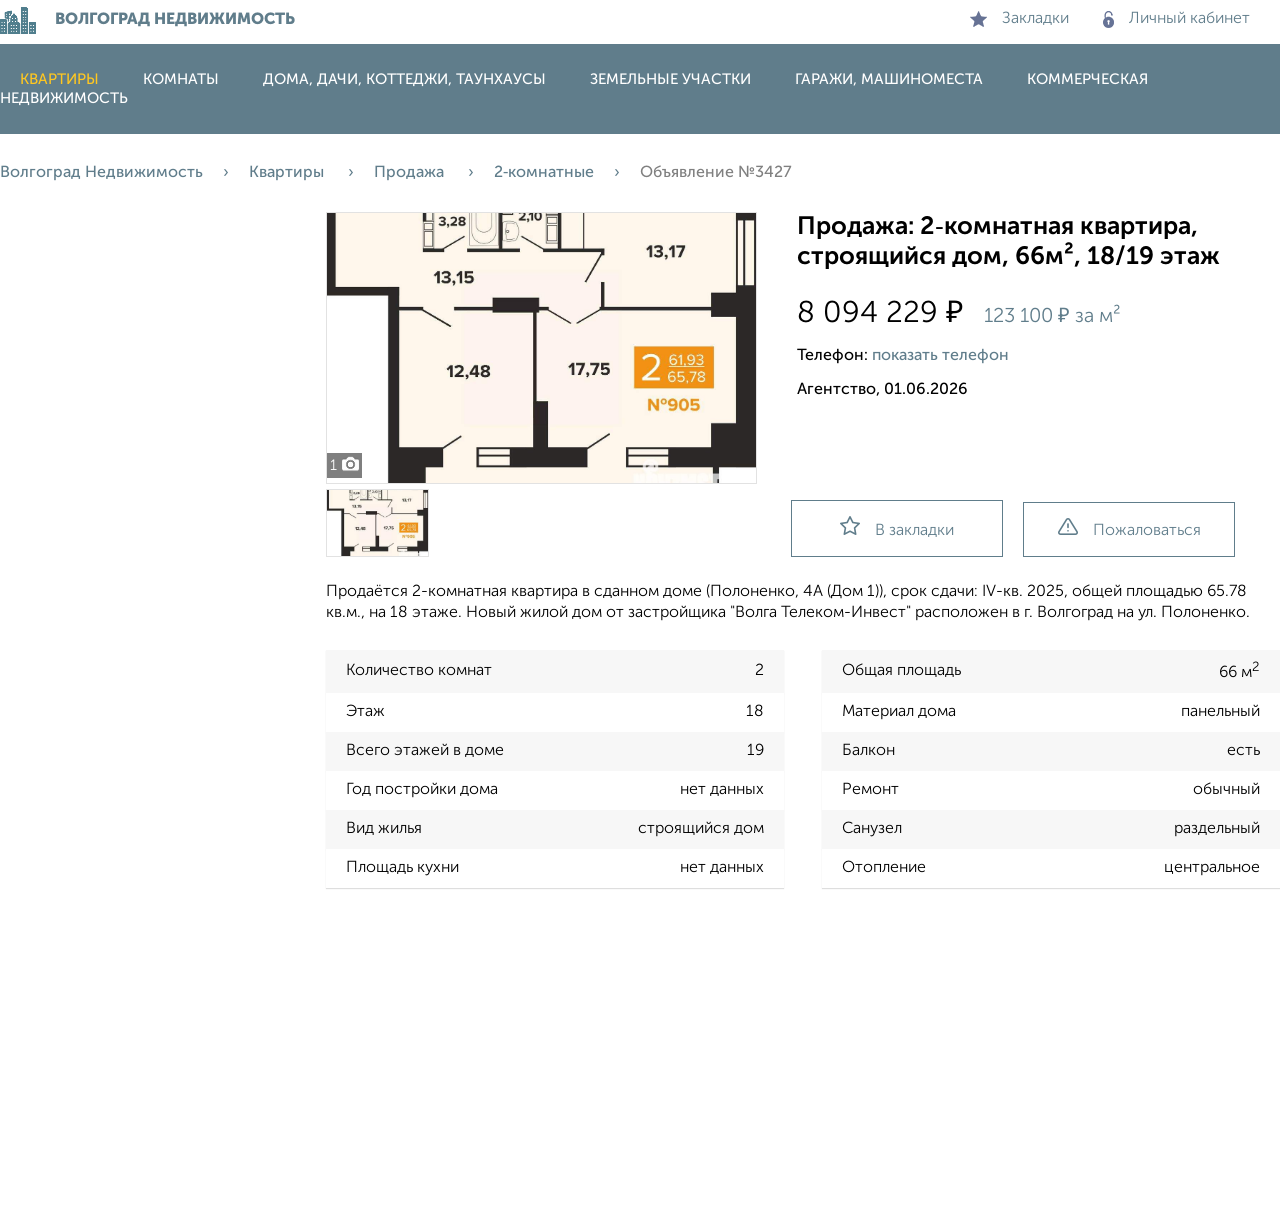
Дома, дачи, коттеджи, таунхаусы (404, 79)
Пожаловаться (1129, 528)
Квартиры (59, 79)
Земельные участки (670, 79)
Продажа (411, 173)
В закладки (897, 527)
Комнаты (181, 79)
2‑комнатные (544, 173)
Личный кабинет (1176, 19)
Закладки (1019, 19)
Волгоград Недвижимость (101, 173)
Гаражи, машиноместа (889, 79)
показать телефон (940, 356)
